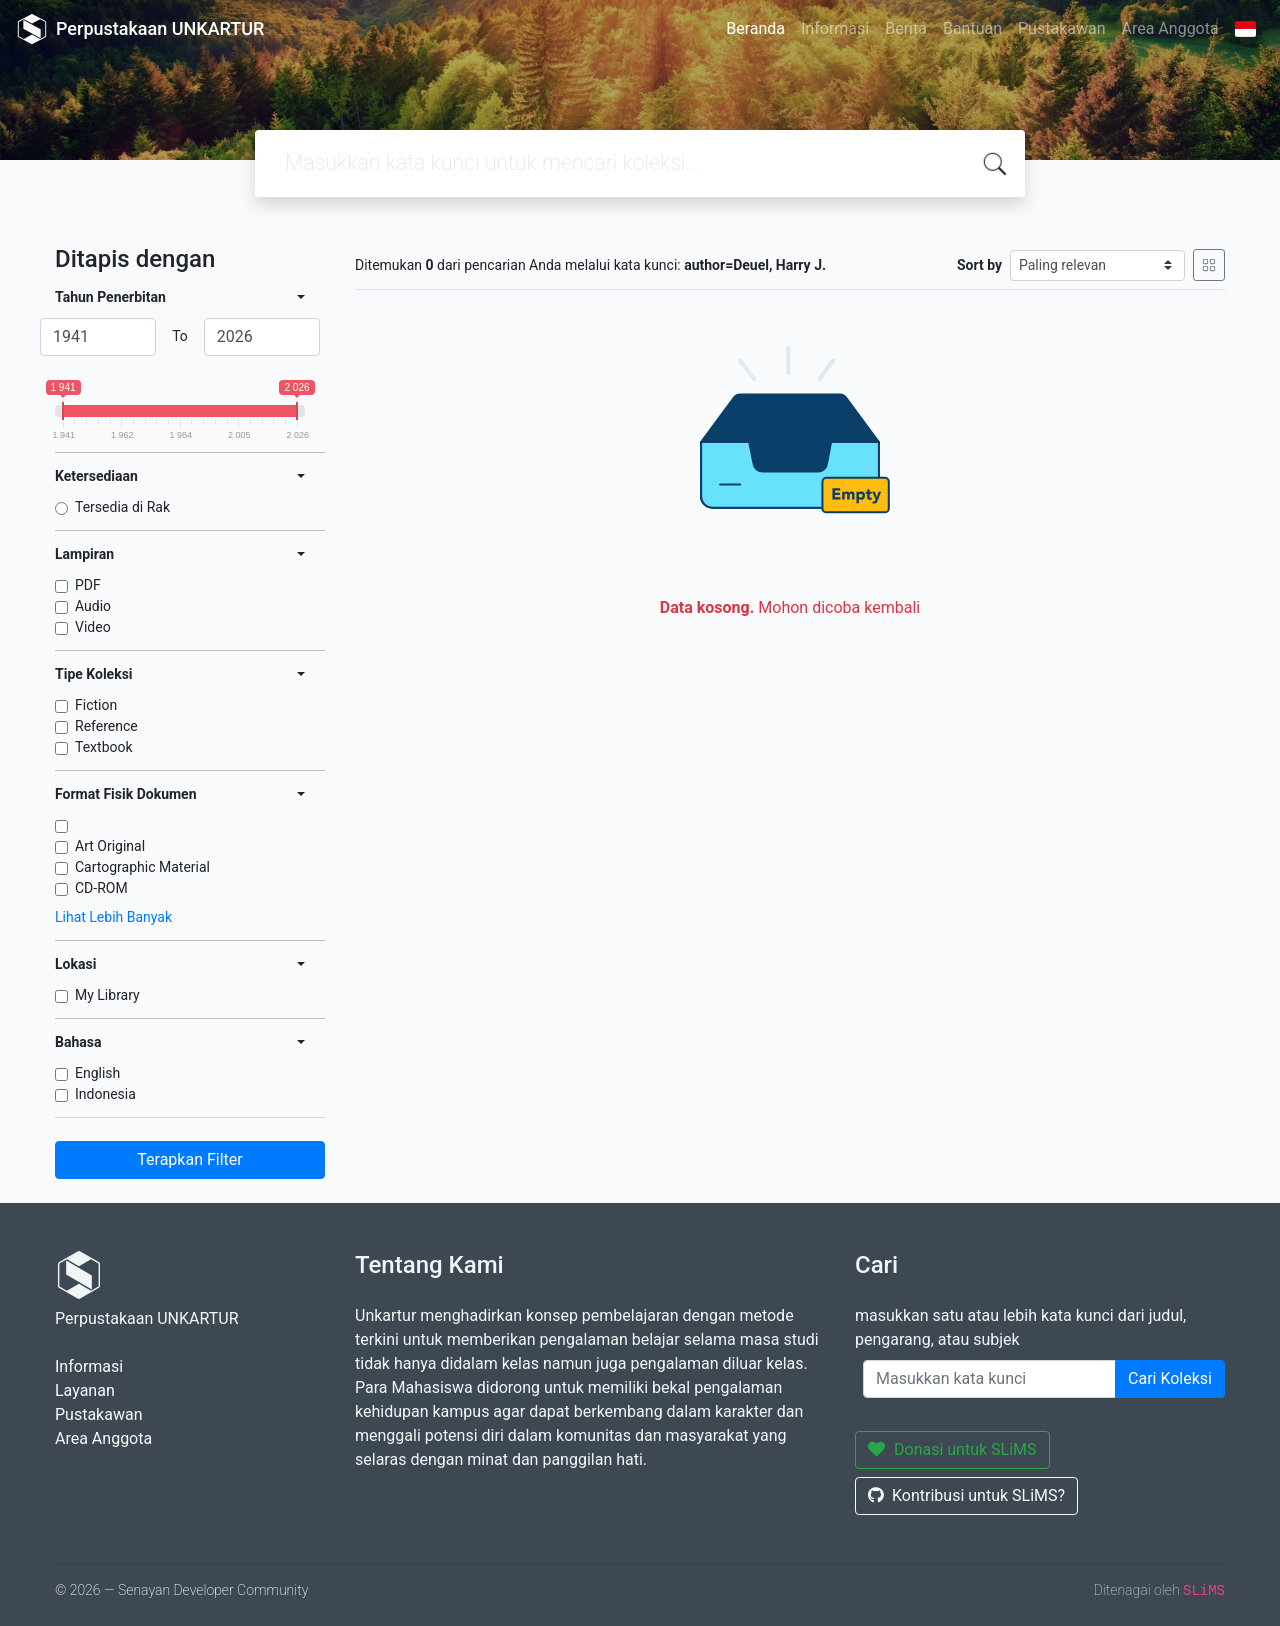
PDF (88, 585)
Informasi (835, 28)
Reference (106, 726)
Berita (906, 28)
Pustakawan (1061, 28)
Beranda (755, 28)
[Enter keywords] (989, 1379)
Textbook (104, 747)
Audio (93, 606)
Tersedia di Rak (122, 507)
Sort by (979, 265)
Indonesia (105, 1094)
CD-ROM (101, 888)
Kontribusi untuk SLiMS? (966, 1495)
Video (93, 627)
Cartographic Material (142, 867)
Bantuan (972, 28)
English (97, 1073)
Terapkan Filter (189, 1159)
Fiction (96, 705)
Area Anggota (1170, 28)
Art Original (110, 846)
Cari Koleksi (1170, 1378)
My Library (107, 995)
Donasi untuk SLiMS (952, 1449)
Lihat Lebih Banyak (113, 917)
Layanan (85, 1390)
